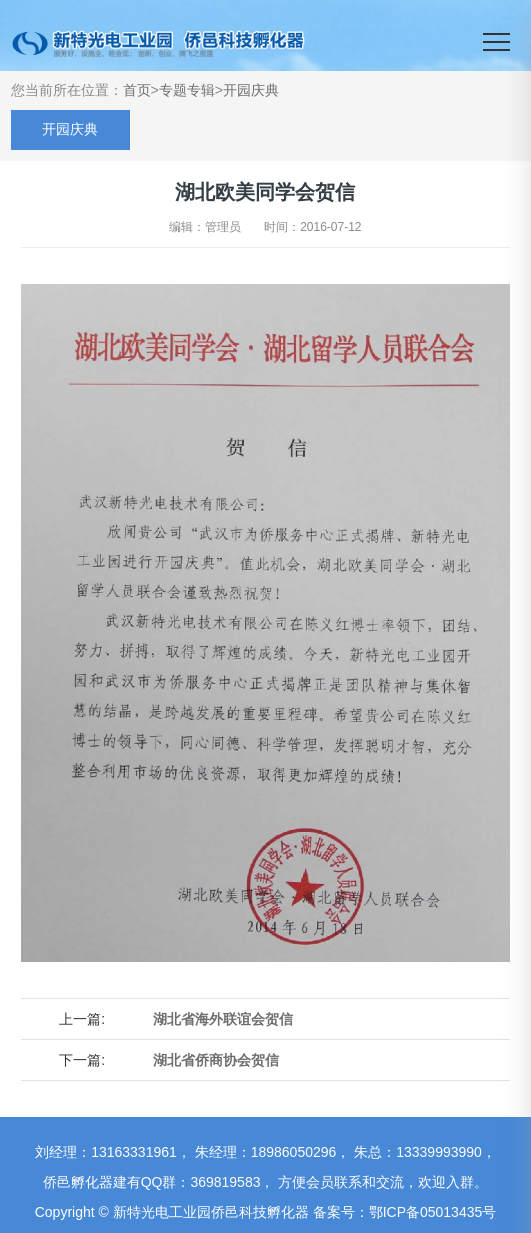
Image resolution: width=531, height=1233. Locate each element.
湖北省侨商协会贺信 (216, 1060)
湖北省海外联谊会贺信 (223, 1019)
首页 (137, 90)
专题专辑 (187, 90)
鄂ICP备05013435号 (433, 1212)
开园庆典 (251, 90)
